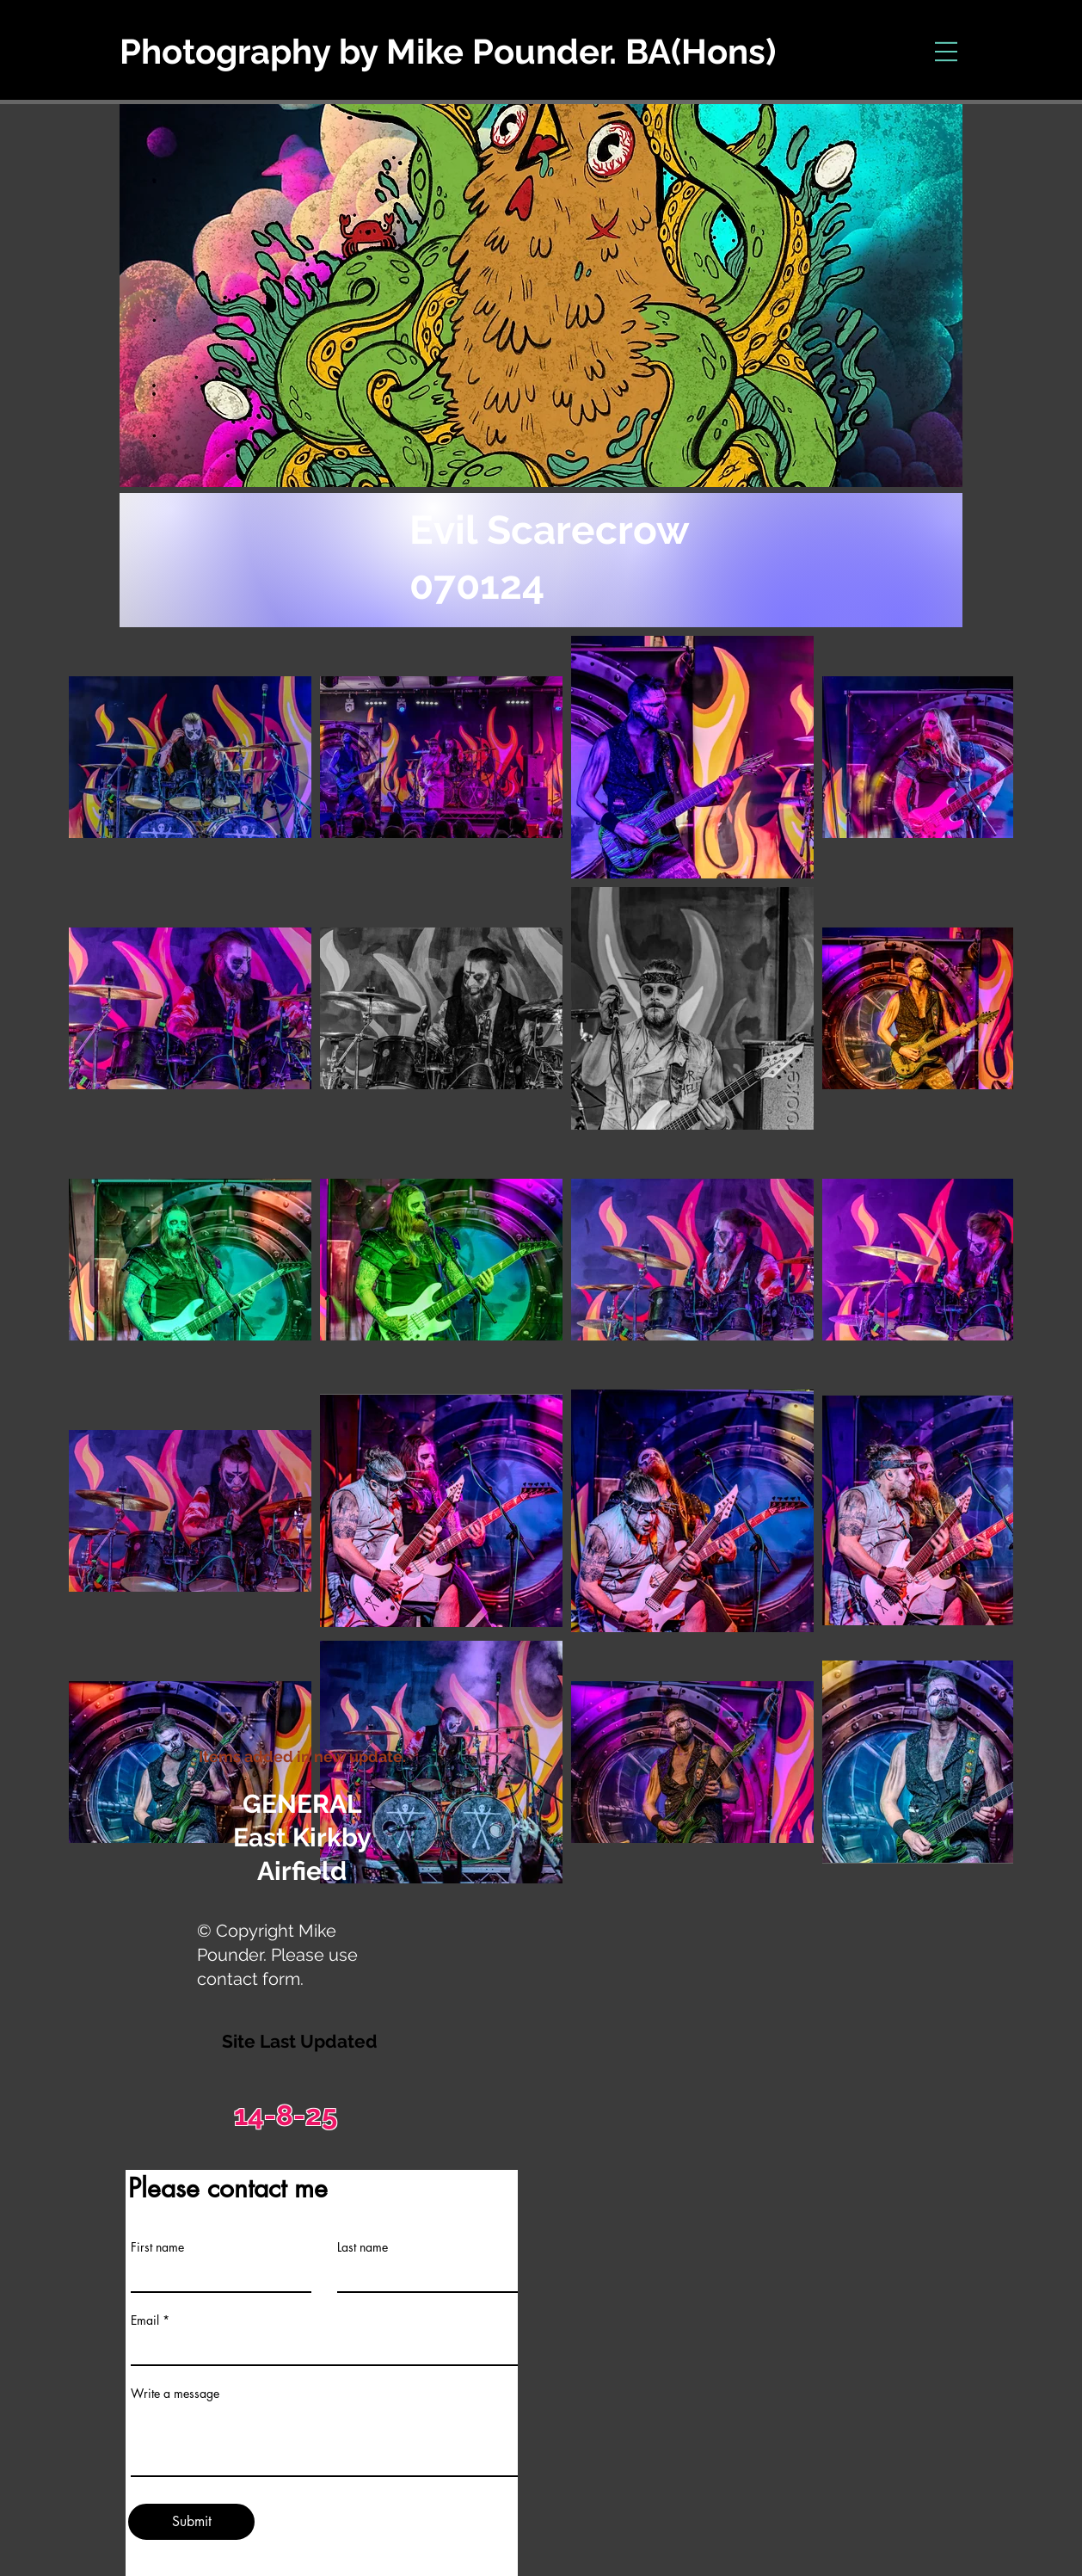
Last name (362, 2247)
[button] (946, 52)
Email (145, 2320)
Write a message (175, 2394)
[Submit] (191, 2522)
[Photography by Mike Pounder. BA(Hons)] (516, 52)
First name (157, 2247)
